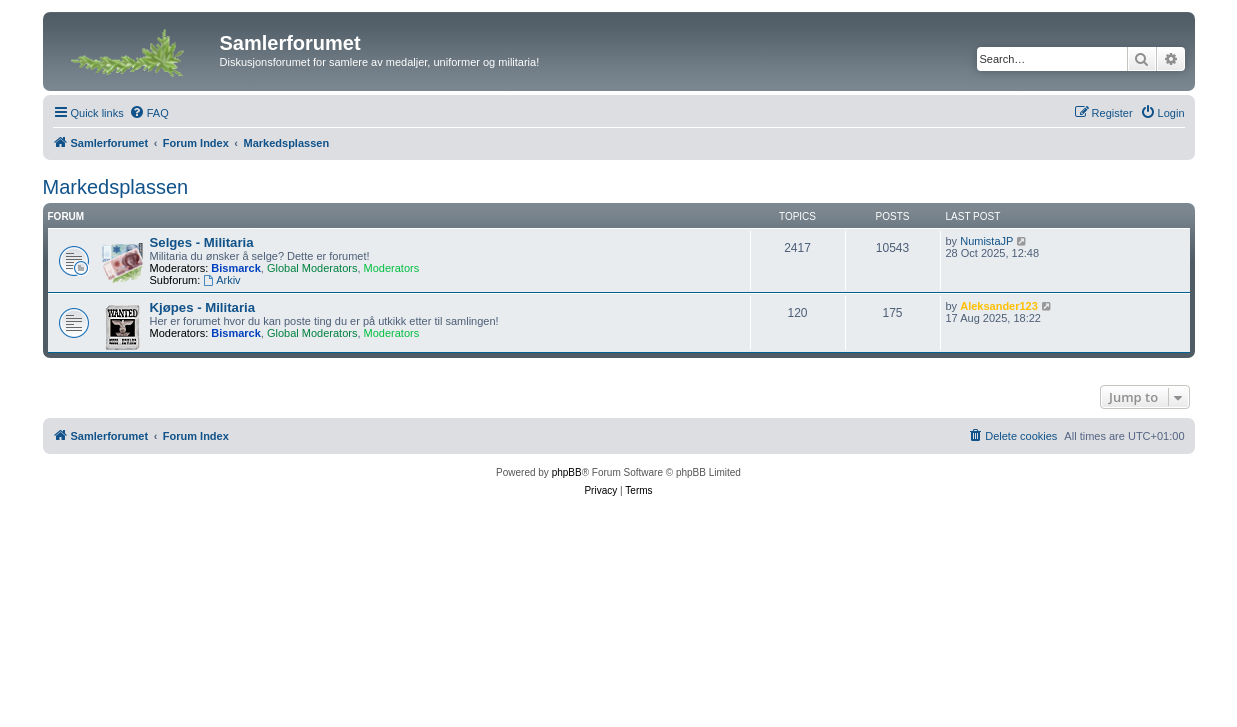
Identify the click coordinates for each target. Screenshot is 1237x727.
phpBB (567, 472)
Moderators (392, 268)
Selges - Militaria (202, 242)
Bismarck (236, 268)
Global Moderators (312, 268)
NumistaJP (986, 241)
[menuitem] (149, 113)
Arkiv (221, 280)
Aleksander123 (999, 306)
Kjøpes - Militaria (203, 307)
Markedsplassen (116, 187)
